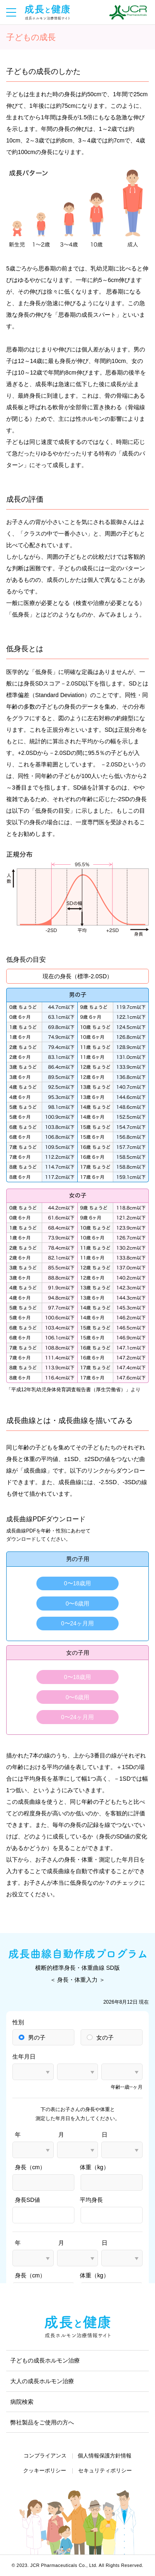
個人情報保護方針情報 (104, 2456)
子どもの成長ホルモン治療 (45, 2360)
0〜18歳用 (77, 1583)
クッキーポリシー (44, 2470)
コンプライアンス (45, 2456)
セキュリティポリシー (105, 2470)
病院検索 (21, 2401)
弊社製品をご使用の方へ (42, 2422)
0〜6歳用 (78, 1603)
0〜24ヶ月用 (77, 1623)
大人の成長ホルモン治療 (42, 2381)
